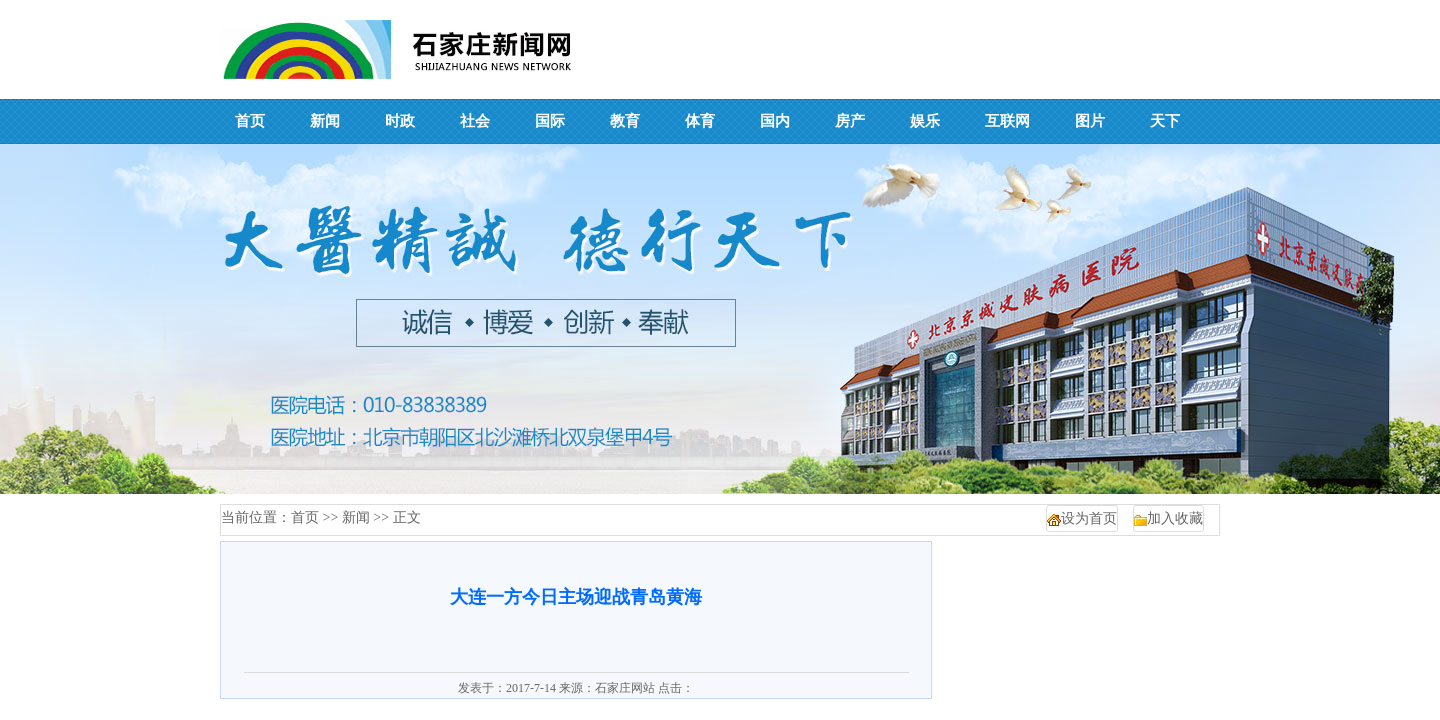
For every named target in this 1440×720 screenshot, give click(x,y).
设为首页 (1089, 518)
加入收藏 (1175, 518)
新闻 (356, 517)
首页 (305, 517)
